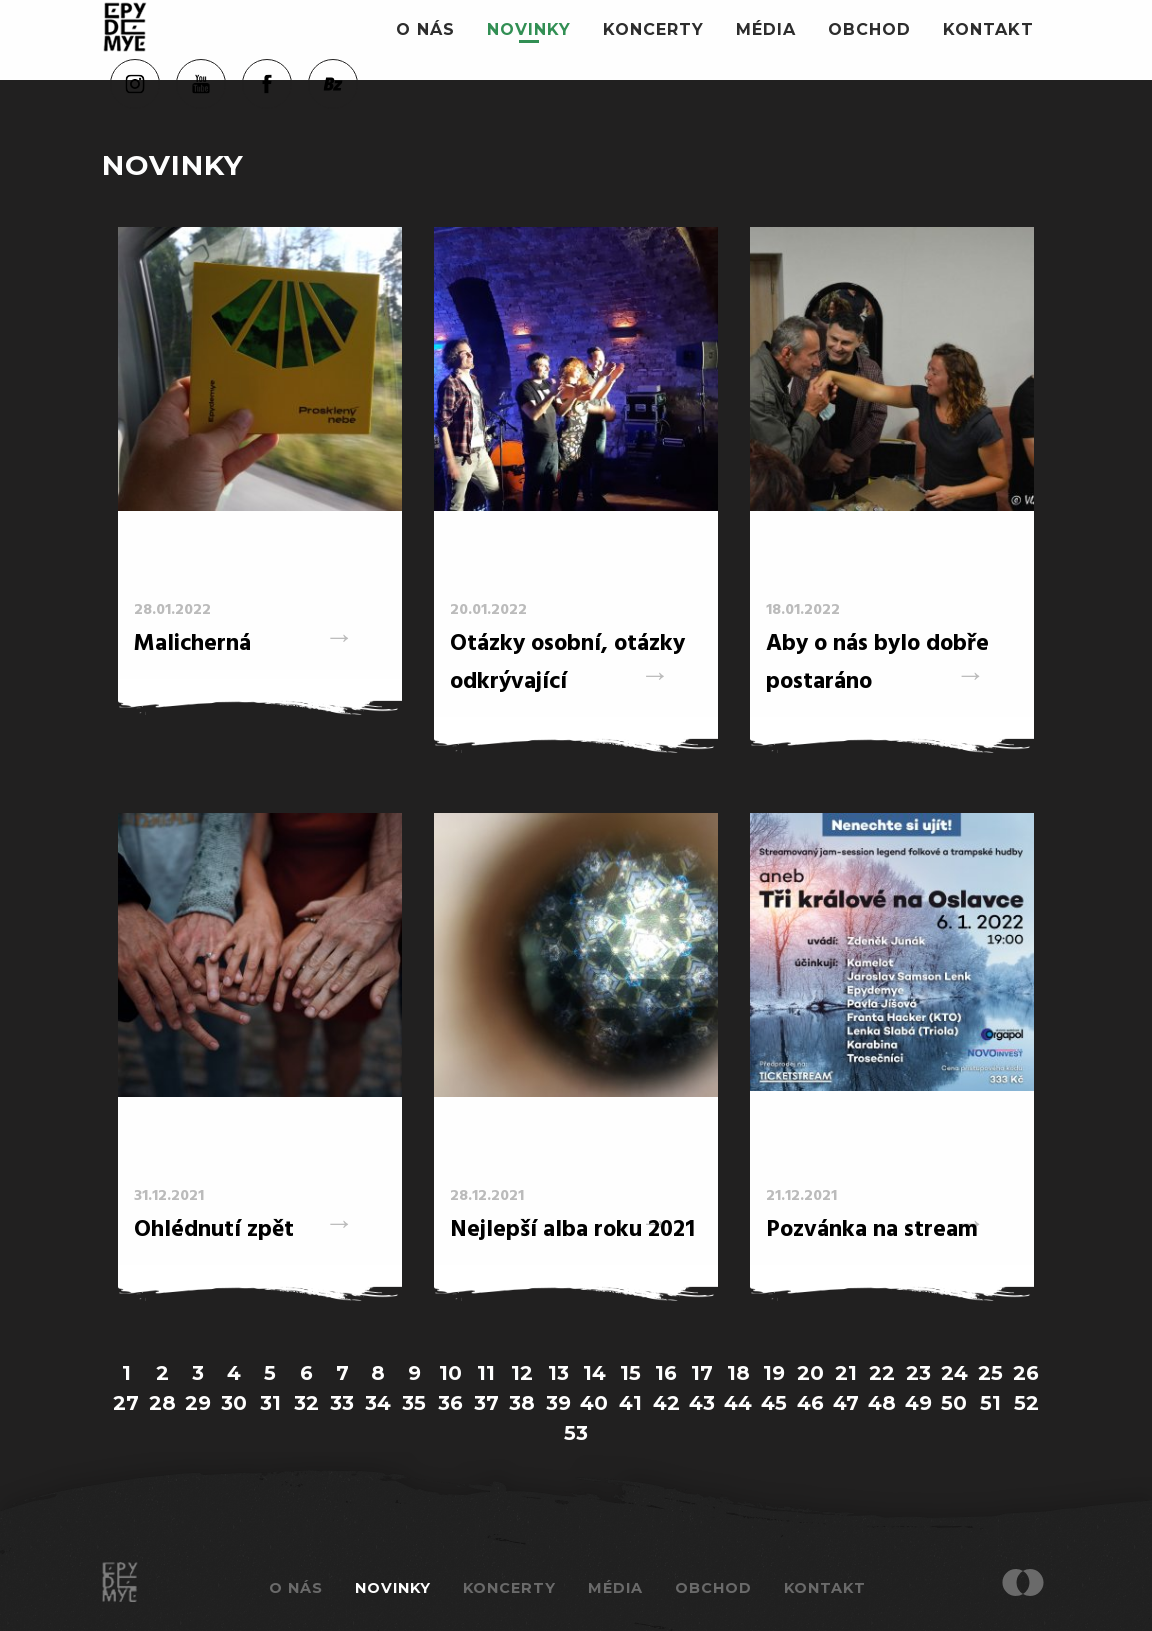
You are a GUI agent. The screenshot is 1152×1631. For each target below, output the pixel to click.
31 (270, 1403)
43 (702, 1403)
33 (342, 1403)
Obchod (869, 29)
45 (774, 1403)
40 (594, 1403)
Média (766, 29)
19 (774, 1373)
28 (162, 1403)
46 (810, 1403)
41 (630, 1403)
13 (558, 1373)
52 (1026, 1403)
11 (486, 1373)
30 (234, 1403)
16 (666, 1373)
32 (306, 1403)
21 (846, 1373)
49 (918, 1403)
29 (198, 1403)
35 (414, 1403)
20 (810, 1373)
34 (378, 1403)
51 (990, 1403)
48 (882, 1403)
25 (990, 1373)
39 (558, 1403)
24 (954, 1373)
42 (666, 1403)
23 (918, 1373)
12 (522, 1373)
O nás (425, 29)
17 (702, 1373)
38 (522, 1403)
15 (630, 1373)
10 (450, 1373)
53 (576, 1433)
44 (738, 1403)
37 (486, 1403)
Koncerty (653, 29)
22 (882, 1373)
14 (594, 1373)
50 (954, 1403)
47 (846, 1403)
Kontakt (988, 29)
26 (1026, 1373)
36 (450, 1403)
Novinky (529, 29)
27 (126, 1403)
